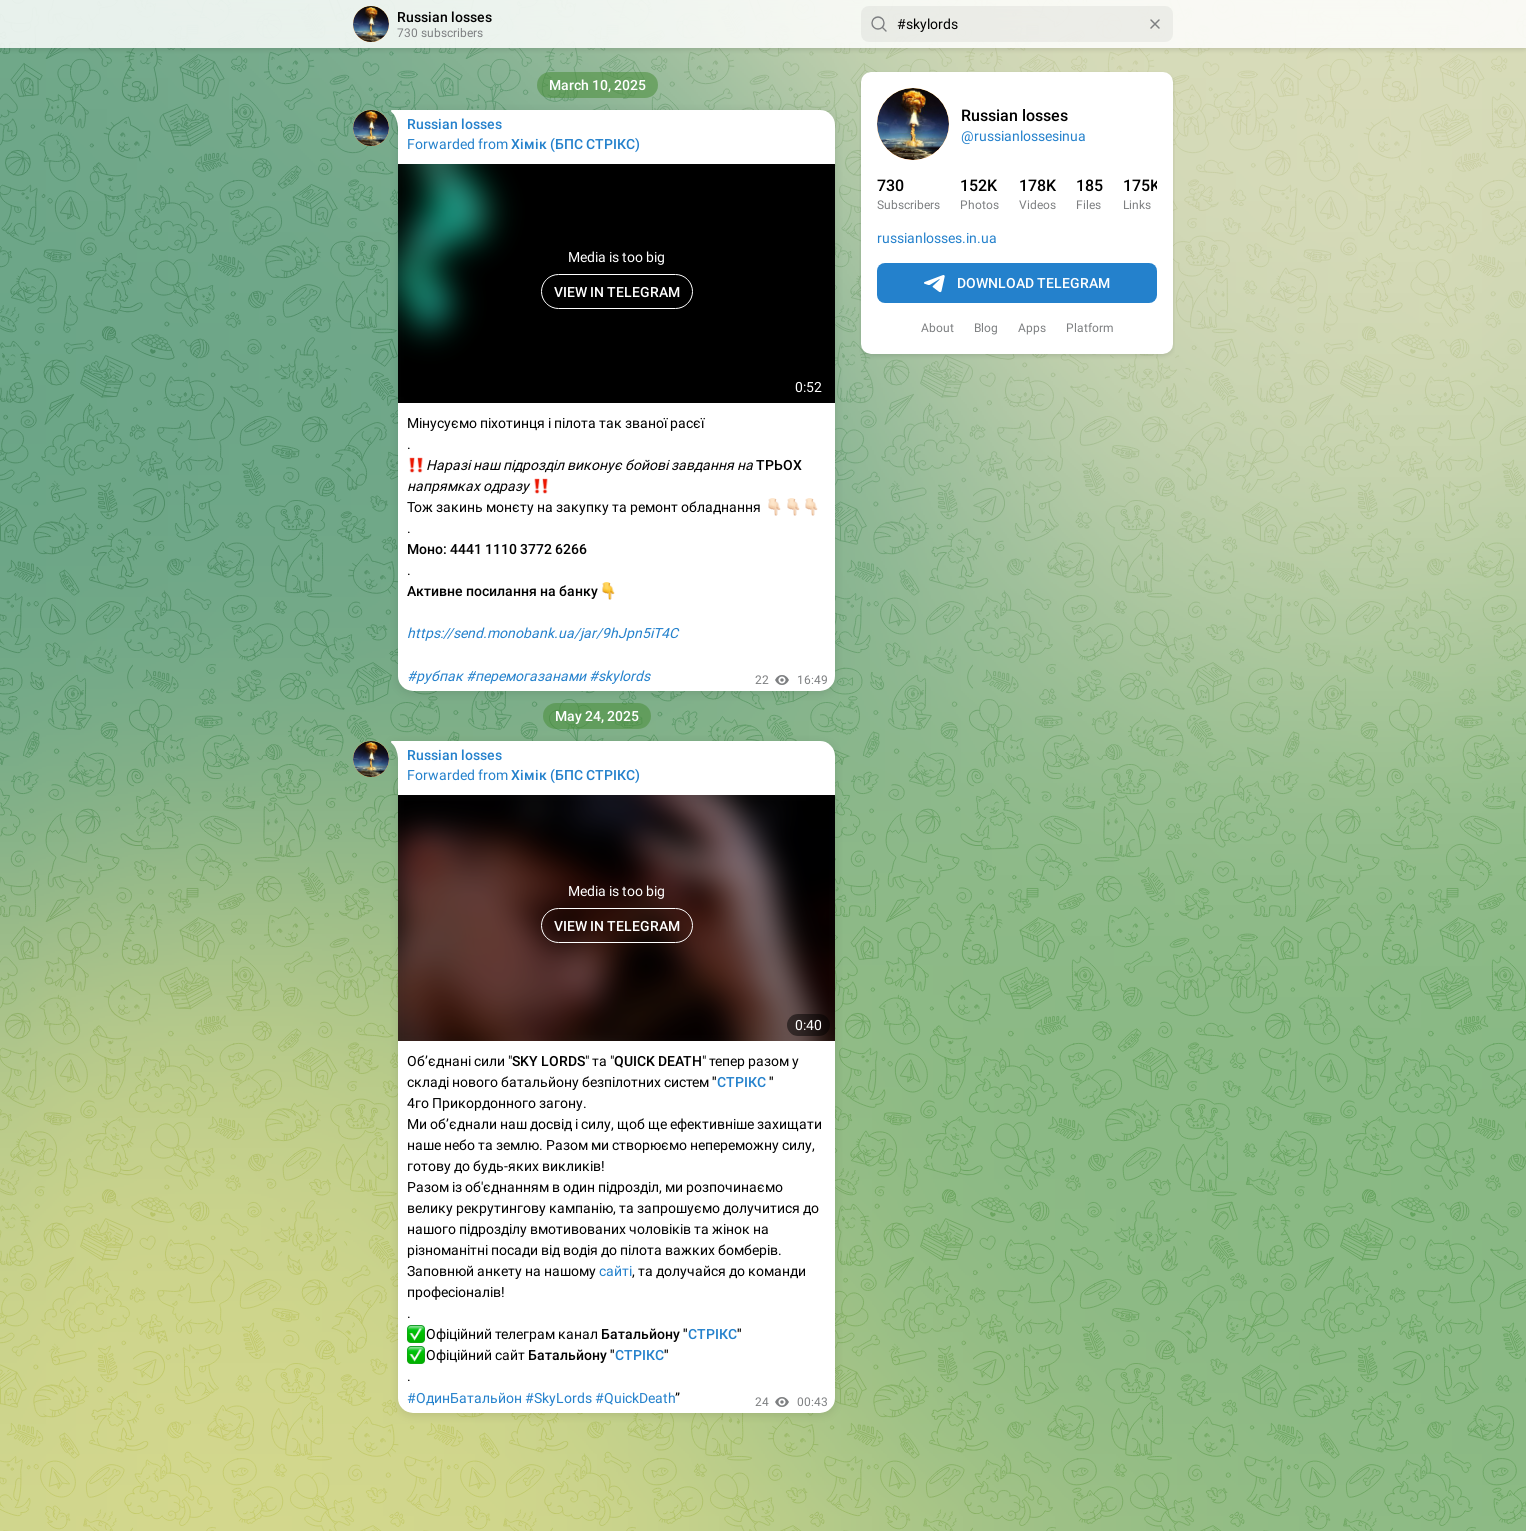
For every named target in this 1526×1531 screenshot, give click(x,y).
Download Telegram (1017, 284)
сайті (615, 1271)
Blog (986, 328)
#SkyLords (558, 1398)
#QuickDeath (635, 1398)
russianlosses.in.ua (937, 238)
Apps (1032, 328)
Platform (1090, 328)
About (937, 328)
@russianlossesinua (1023, 136)
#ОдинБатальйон (464, 1398)
